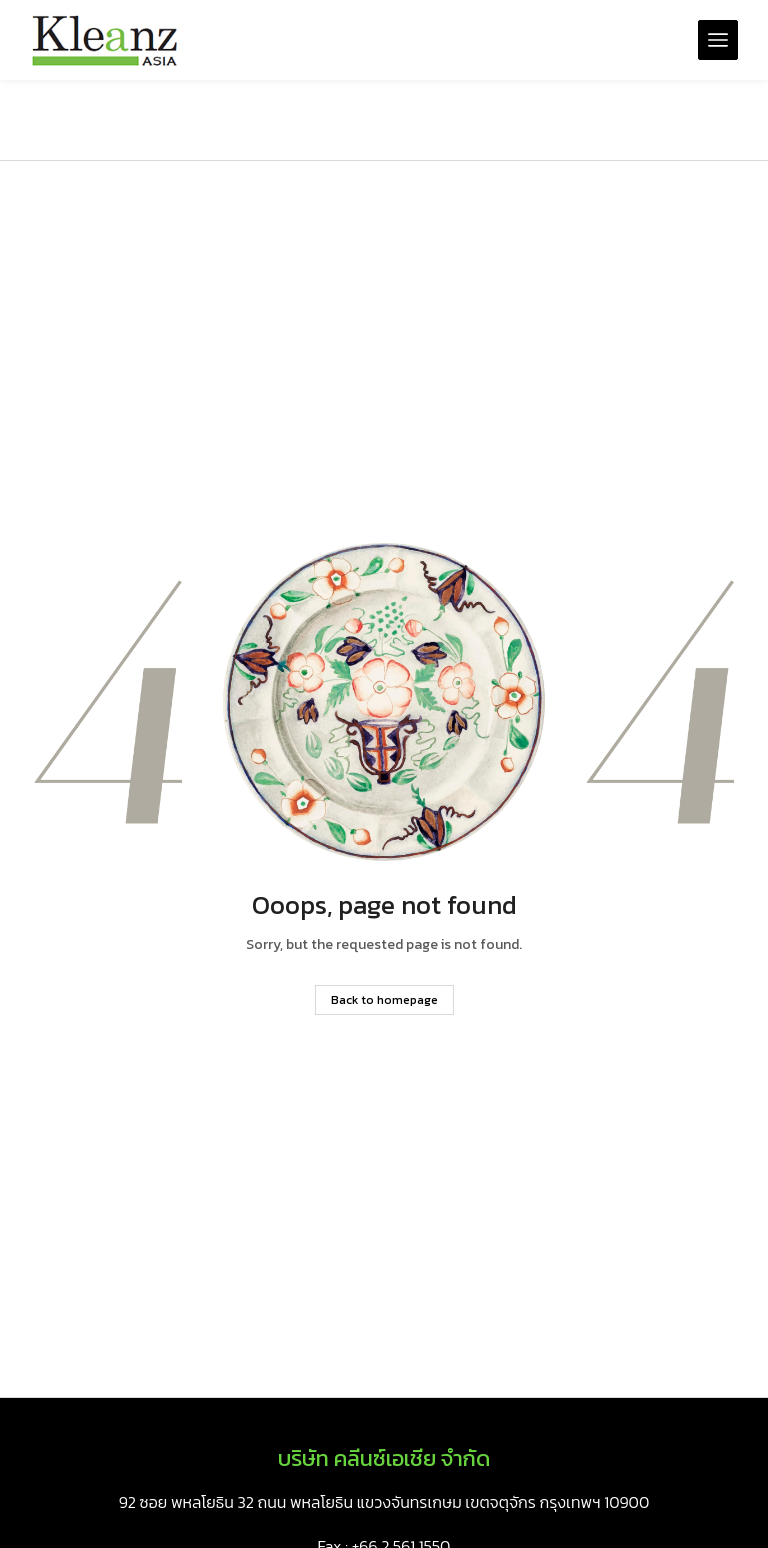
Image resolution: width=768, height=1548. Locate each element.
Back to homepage (384, 1000)
